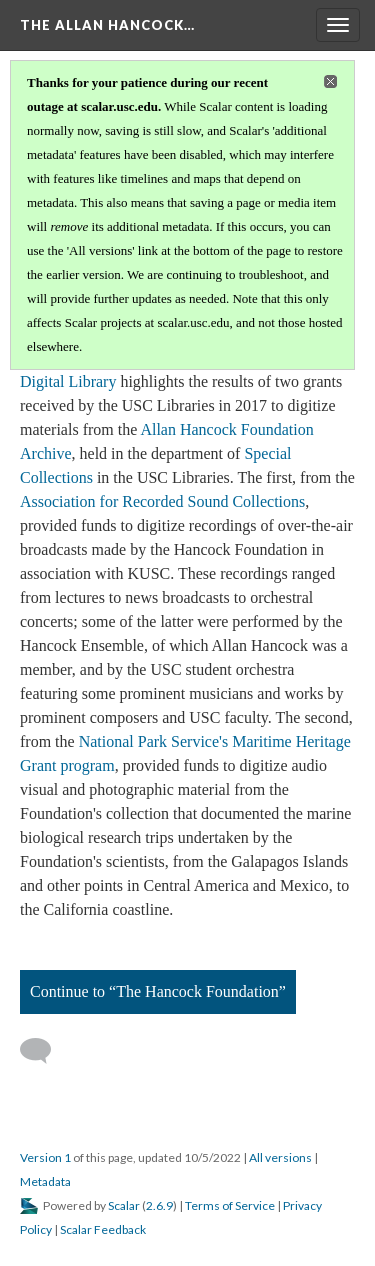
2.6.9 (159, 1205)
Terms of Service (230, 1205)
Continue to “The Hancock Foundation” (158, 991)
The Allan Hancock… (107, 25)
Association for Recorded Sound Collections (162, 501)
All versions (280, 1157)
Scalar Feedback (103, 1229)
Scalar (124, 1205)
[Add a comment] (44, 1051)
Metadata (45, 1181)
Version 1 (45, 1157)
